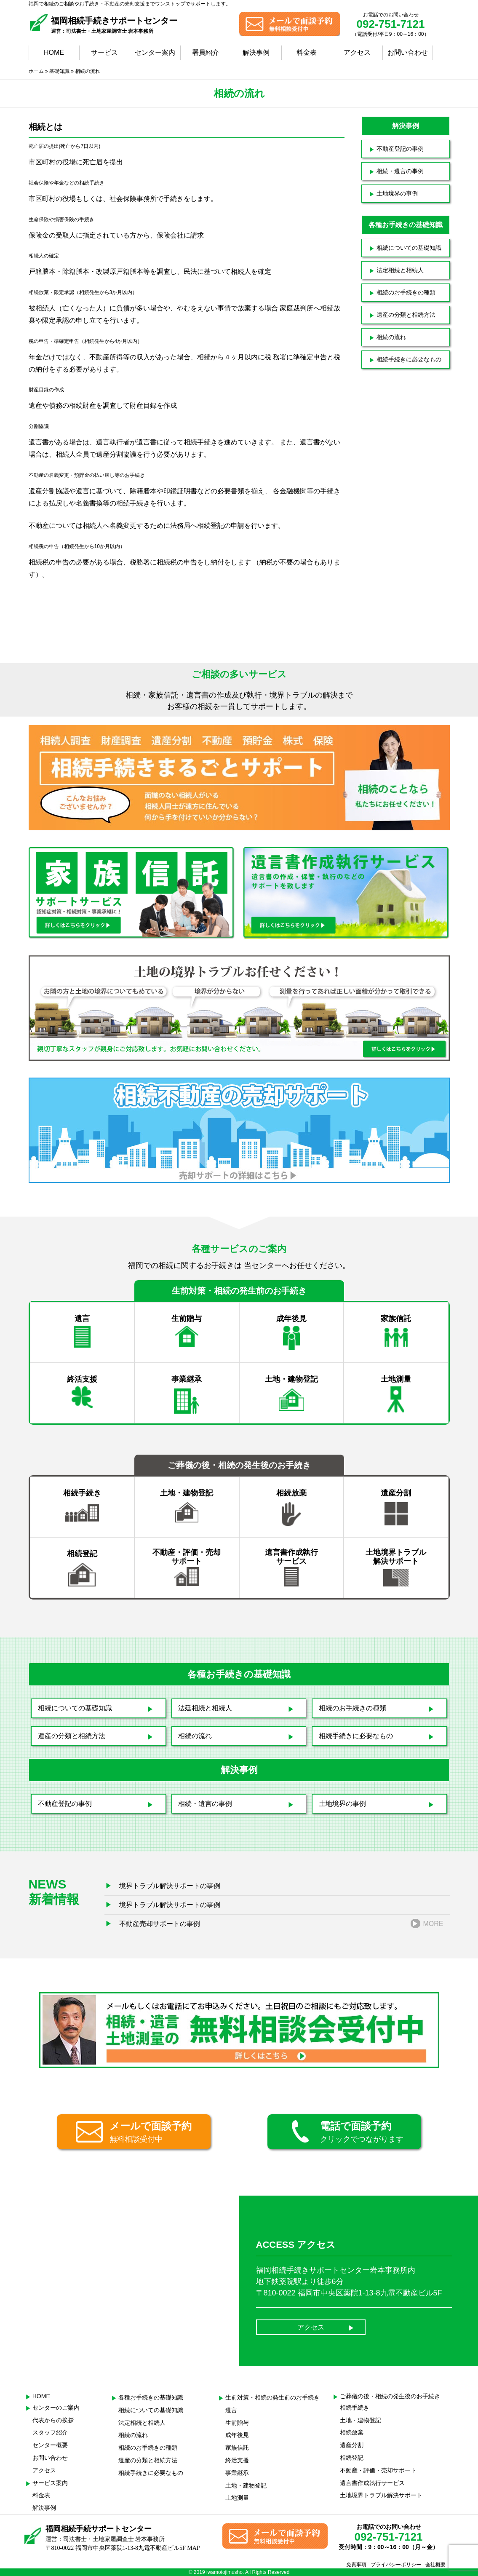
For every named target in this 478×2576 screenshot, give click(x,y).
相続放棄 (351, 2432)
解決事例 (256, 52)
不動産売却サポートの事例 (159, 1923)
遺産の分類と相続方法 (406, 314)
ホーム (36, 71)
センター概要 (50, 2445)
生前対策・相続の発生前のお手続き (272, 2397)
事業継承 (237, 2472)
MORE (433, 1923)
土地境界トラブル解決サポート (381, 2495)
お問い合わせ (407, 52)
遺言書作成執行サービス (372, 2483)
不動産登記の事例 (400, 148)
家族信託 (237, 2447)
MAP (193, 2548)
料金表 (306, 52)
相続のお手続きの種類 (406, 292)
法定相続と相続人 (400, 270)
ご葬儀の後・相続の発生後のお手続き (390, 2396)
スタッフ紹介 (50, 2432)
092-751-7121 (391, 24)
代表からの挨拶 (53, 2420)
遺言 (231, 2410)
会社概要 (435, 2565)
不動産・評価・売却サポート (378, 2470)
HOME (54, 52)
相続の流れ (391, 337)
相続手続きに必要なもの (409, 359)
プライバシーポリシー (396, 2565)
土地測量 (237, 2497)
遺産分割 (351, 2445)
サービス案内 (50, 2483)
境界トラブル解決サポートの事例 (169, 1885)
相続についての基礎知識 (409, 247)
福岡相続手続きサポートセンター (114, 25)
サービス (104, 52)
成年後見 (237, 2435)
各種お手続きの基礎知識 (150, 2397)
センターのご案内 (56, 2407)
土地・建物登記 (246, 2485)
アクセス (357, 52)
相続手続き (354, 2407)
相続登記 (351, 2457)
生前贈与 (237, 2422)
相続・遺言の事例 (400, 171)
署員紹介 (205, 52)
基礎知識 (59, 71)
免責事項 (356, 2565)
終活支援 (237, 2460)
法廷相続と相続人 (205, 1708)
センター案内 (155, 52)
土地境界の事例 (397, 193)
